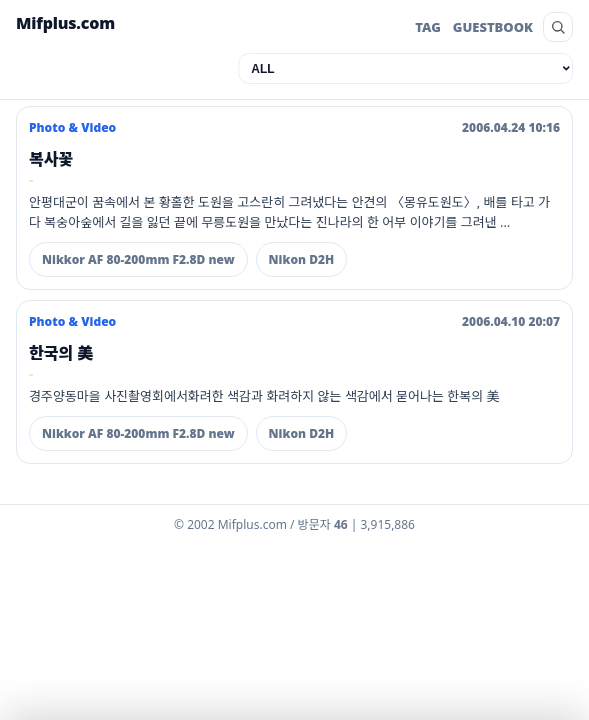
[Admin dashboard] (294, 528)
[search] (558, 27)
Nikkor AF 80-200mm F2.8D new (138, 259)
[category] (405, 68)
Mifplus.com (65, 23)
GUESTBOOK (493, 27)
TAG (428, 27)
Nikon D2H (302, 259)
